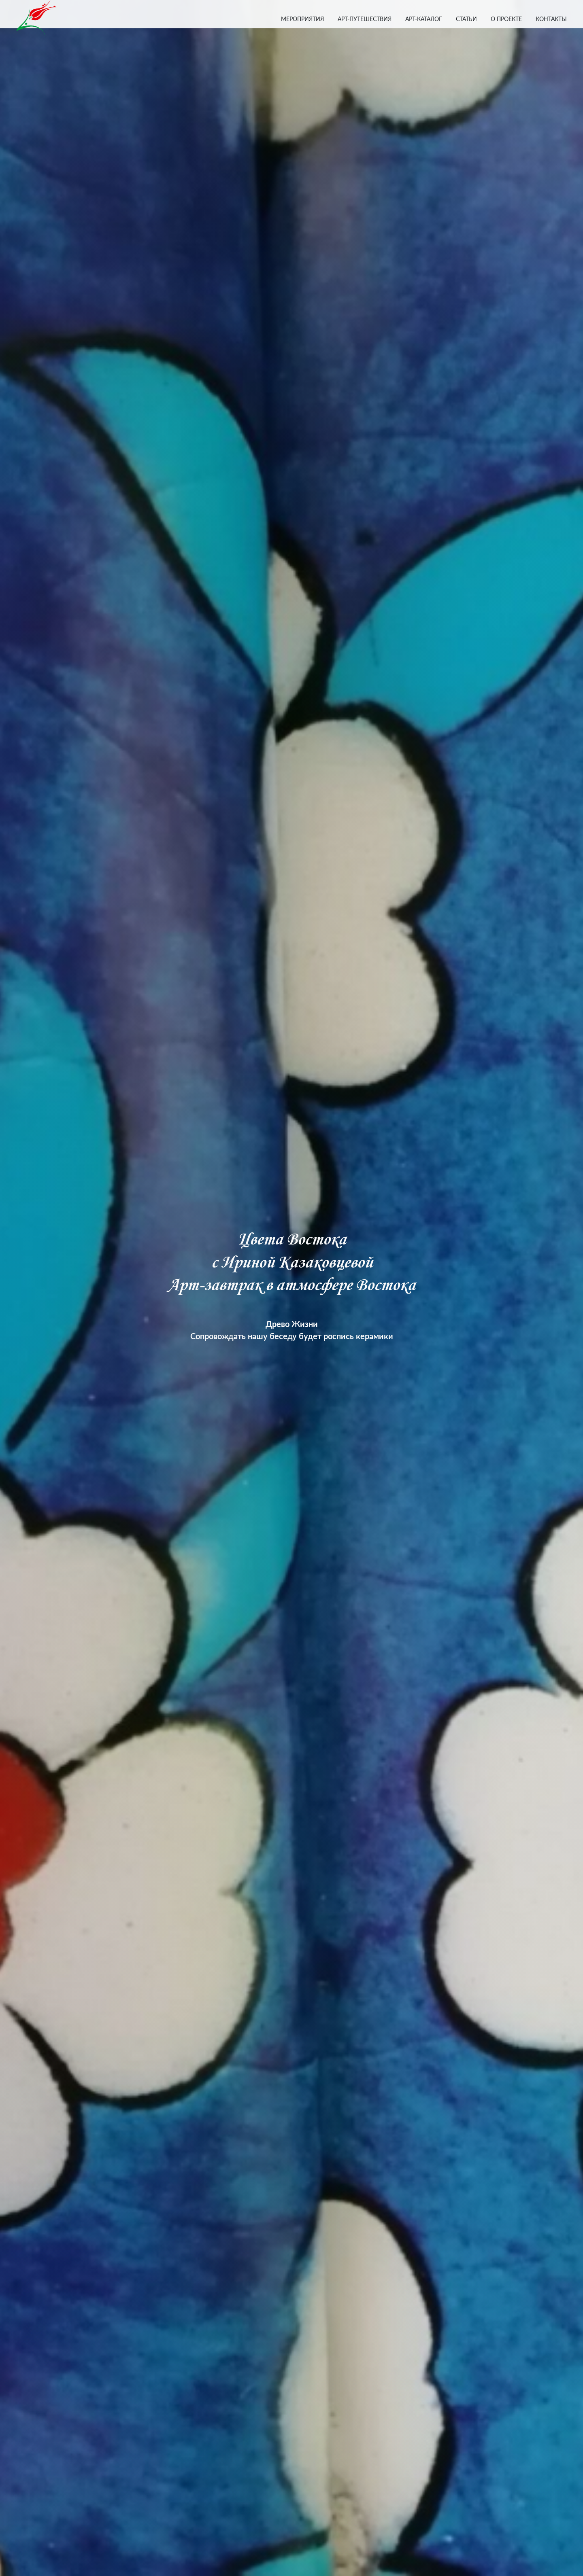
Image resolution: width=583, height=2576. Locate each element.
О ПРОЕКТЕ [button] (506, 18)
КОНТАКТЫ (551, 18)
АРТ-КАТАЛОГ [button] (423, 18)
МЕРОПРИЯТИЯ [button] (302, 18)
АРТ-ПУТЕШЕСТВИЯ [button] (365, 18)
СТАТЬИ (466, 18)
